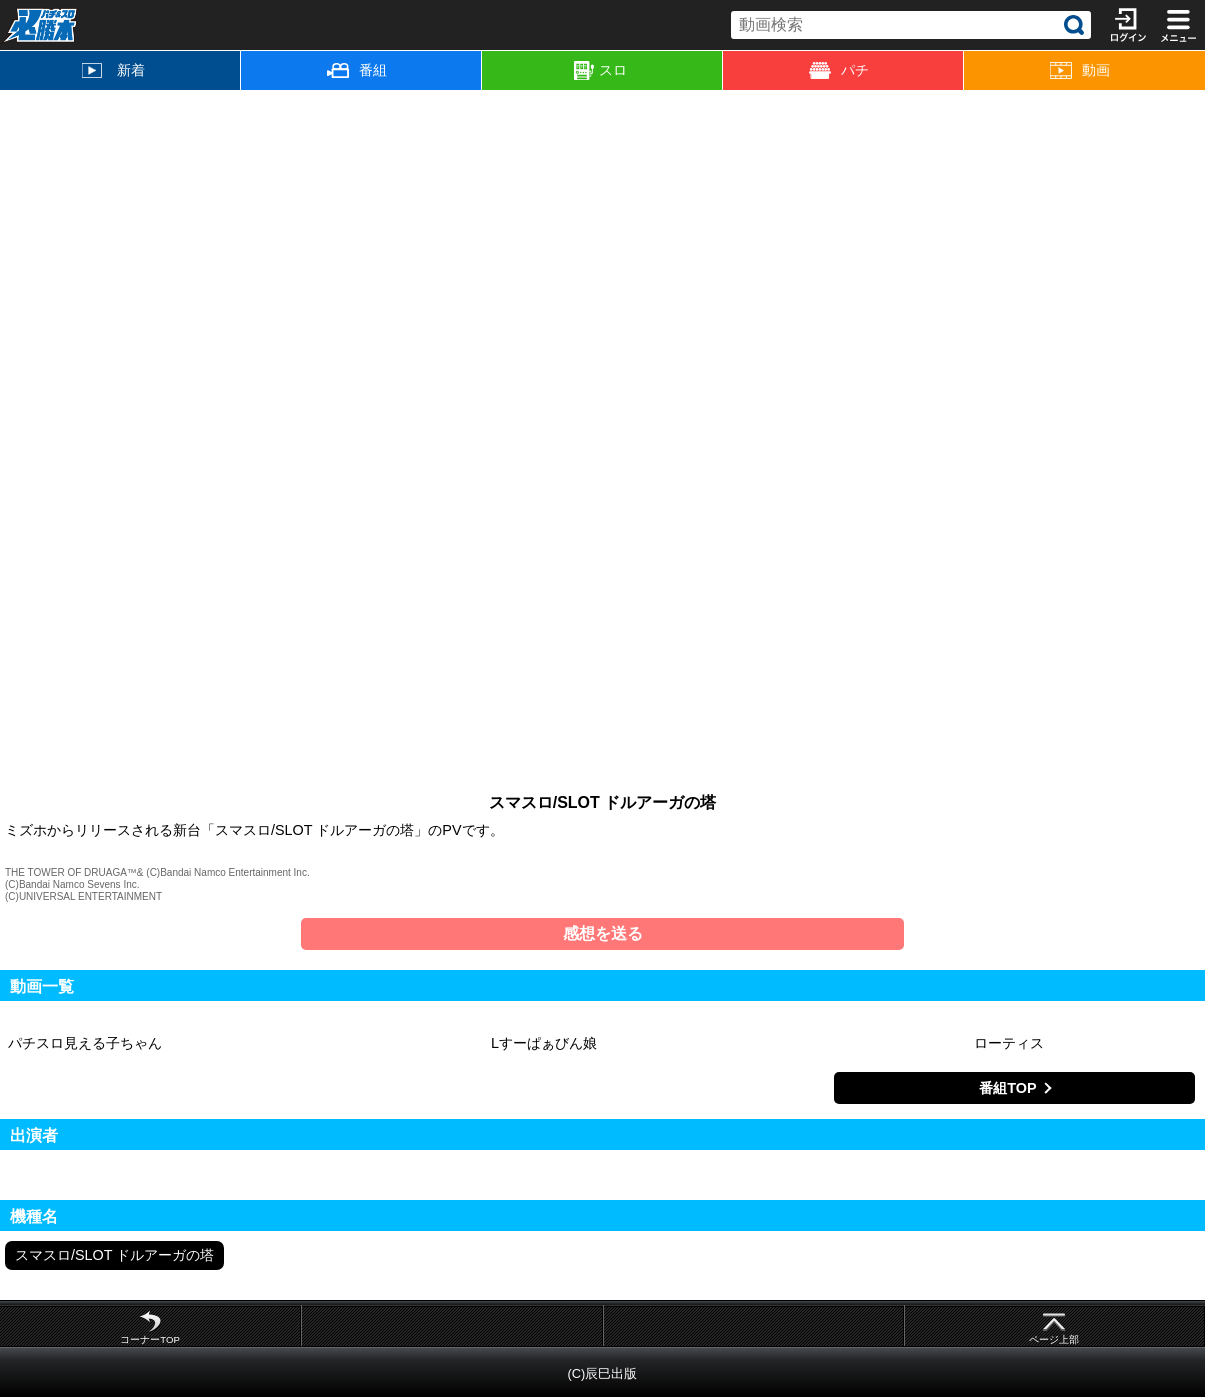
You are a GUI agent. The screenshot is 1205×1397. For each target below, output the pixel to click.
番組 (357, 70)
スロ (600, 71)
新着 (113, 70)
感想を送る (603, 933)
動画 (1080, 70)
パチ (839, 70)
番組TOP (1007, 1088)
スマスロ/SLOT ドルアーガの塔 (114, 1255)
